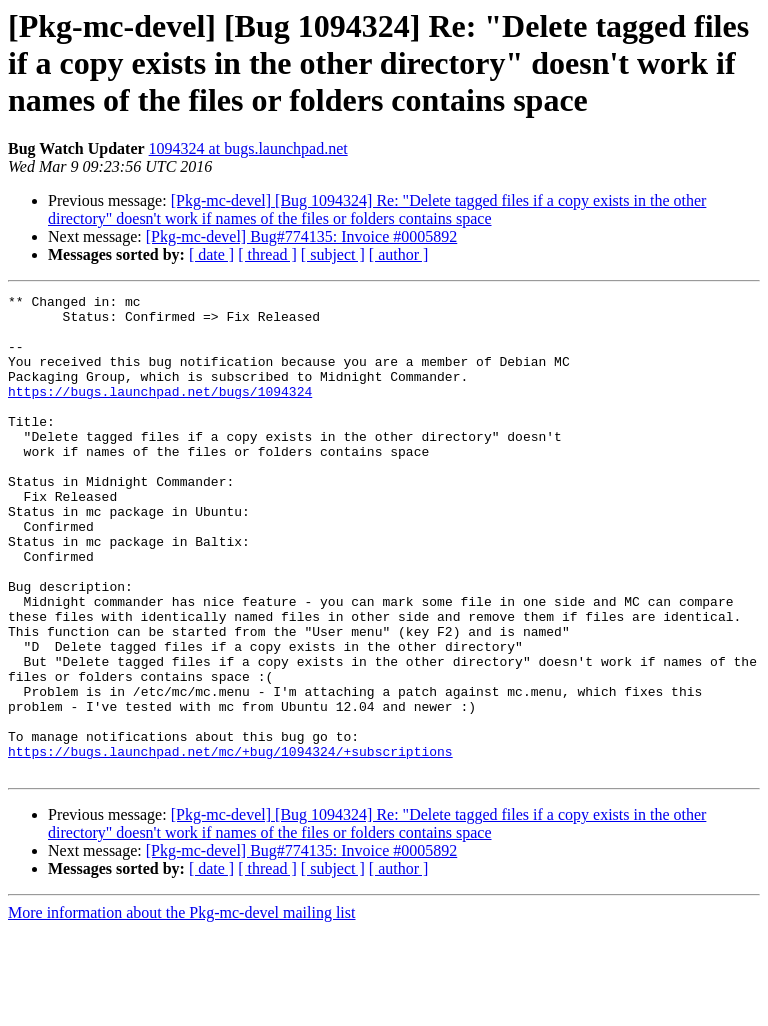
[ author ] (399, 254)
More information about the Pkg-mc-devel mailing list (181, 1008)
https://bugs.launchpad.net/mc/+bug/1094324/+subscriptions (230, 844)
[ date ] (211, 254)
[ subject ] (333, 254)
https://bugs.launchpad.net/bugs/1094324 (160, 412)
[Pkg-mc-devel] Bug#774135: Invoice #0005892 (302, 236)
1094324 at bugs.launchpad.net (248, 148)
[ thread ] (267, 254)
